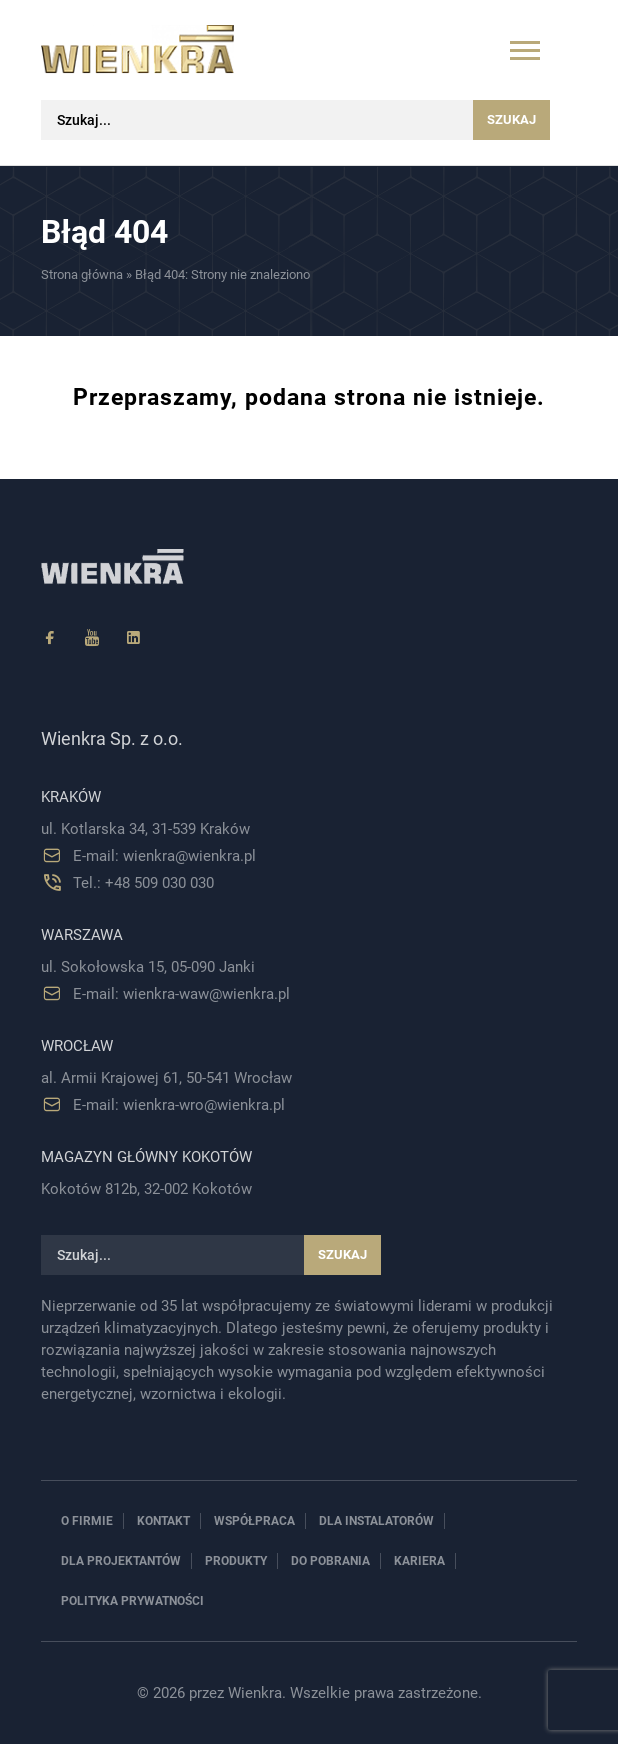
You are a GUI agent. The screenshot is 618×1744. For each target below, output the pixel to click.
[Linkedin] (134, 638)
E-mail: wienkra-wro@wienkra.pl (179, 1105)
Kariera (419, 1561)
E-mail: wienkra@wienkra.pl (164, 856)
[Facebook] (50, 638)
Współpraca (254, 1521)
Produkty (236, 1561)
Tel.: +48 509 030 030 (143, 883)
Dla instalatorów (376, 1521)
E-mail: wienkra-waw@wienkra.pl (181, 994)
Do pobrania (330, 1561)
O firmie (87, 1521)
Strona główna (82, 274)
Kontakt (163, 1521)
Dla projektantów (121, 1561)
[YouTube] (92, 638)
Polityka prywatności (132, 1601)
